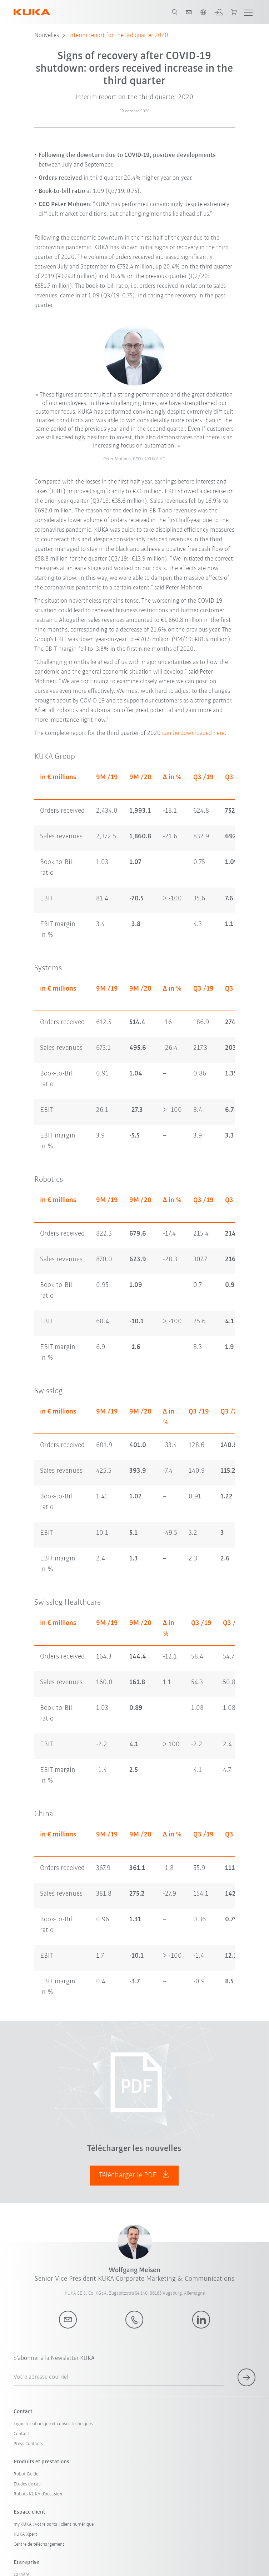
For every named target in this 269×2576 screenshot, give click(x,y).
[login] (219, 12)
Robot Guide (26, 2474)
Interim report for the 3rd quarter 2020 (118, 35)
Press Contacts (28, 2444)
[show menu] (248, 12)
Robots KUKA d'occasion (38, 2494)
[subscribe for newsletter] (246, 2377)
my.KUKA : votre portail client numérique (54, 2524)
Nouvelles (46, 35)
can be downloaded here (193, 733)
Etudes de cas (27, 2484)
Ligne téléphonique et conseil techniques (53, 2424)
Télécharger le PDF (134, 2174)
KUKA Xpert (25, 2534)
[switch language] (203, 12)
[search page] (175, 12)
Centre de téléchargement (39, 2544)
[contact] (189, 12)
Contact (21, 2434)
